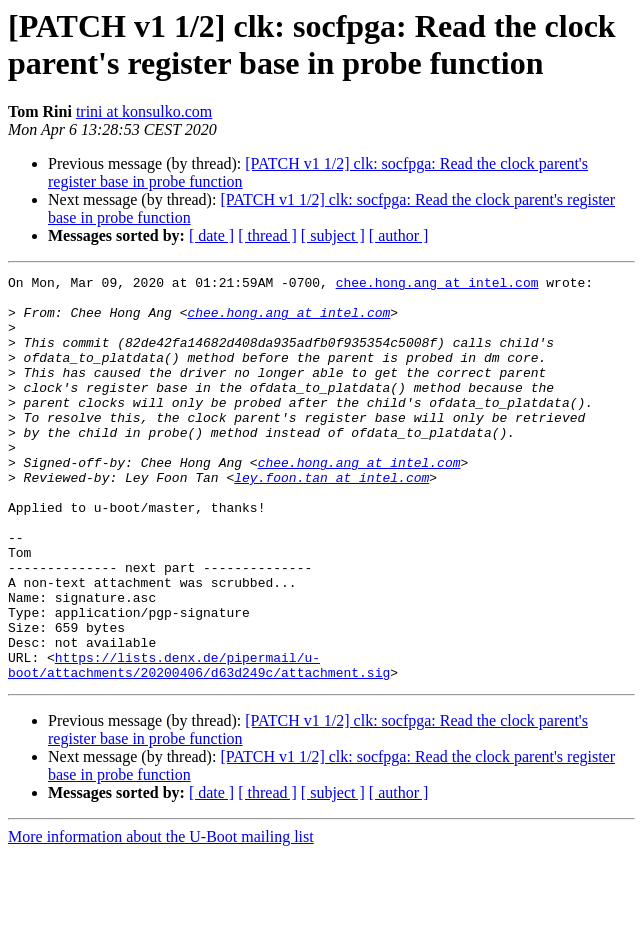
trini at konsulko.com (144, 111)
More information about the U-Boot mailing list (161, 917)
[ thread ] (267, 235)
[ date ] (211, 235)
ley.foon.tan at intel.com (331, 519)
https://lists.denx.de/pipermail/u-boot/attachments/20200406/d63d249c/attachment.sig (199, 744)
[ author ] (399, 235)
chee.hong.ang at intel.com (437, 285)
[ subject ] (333, 235)
